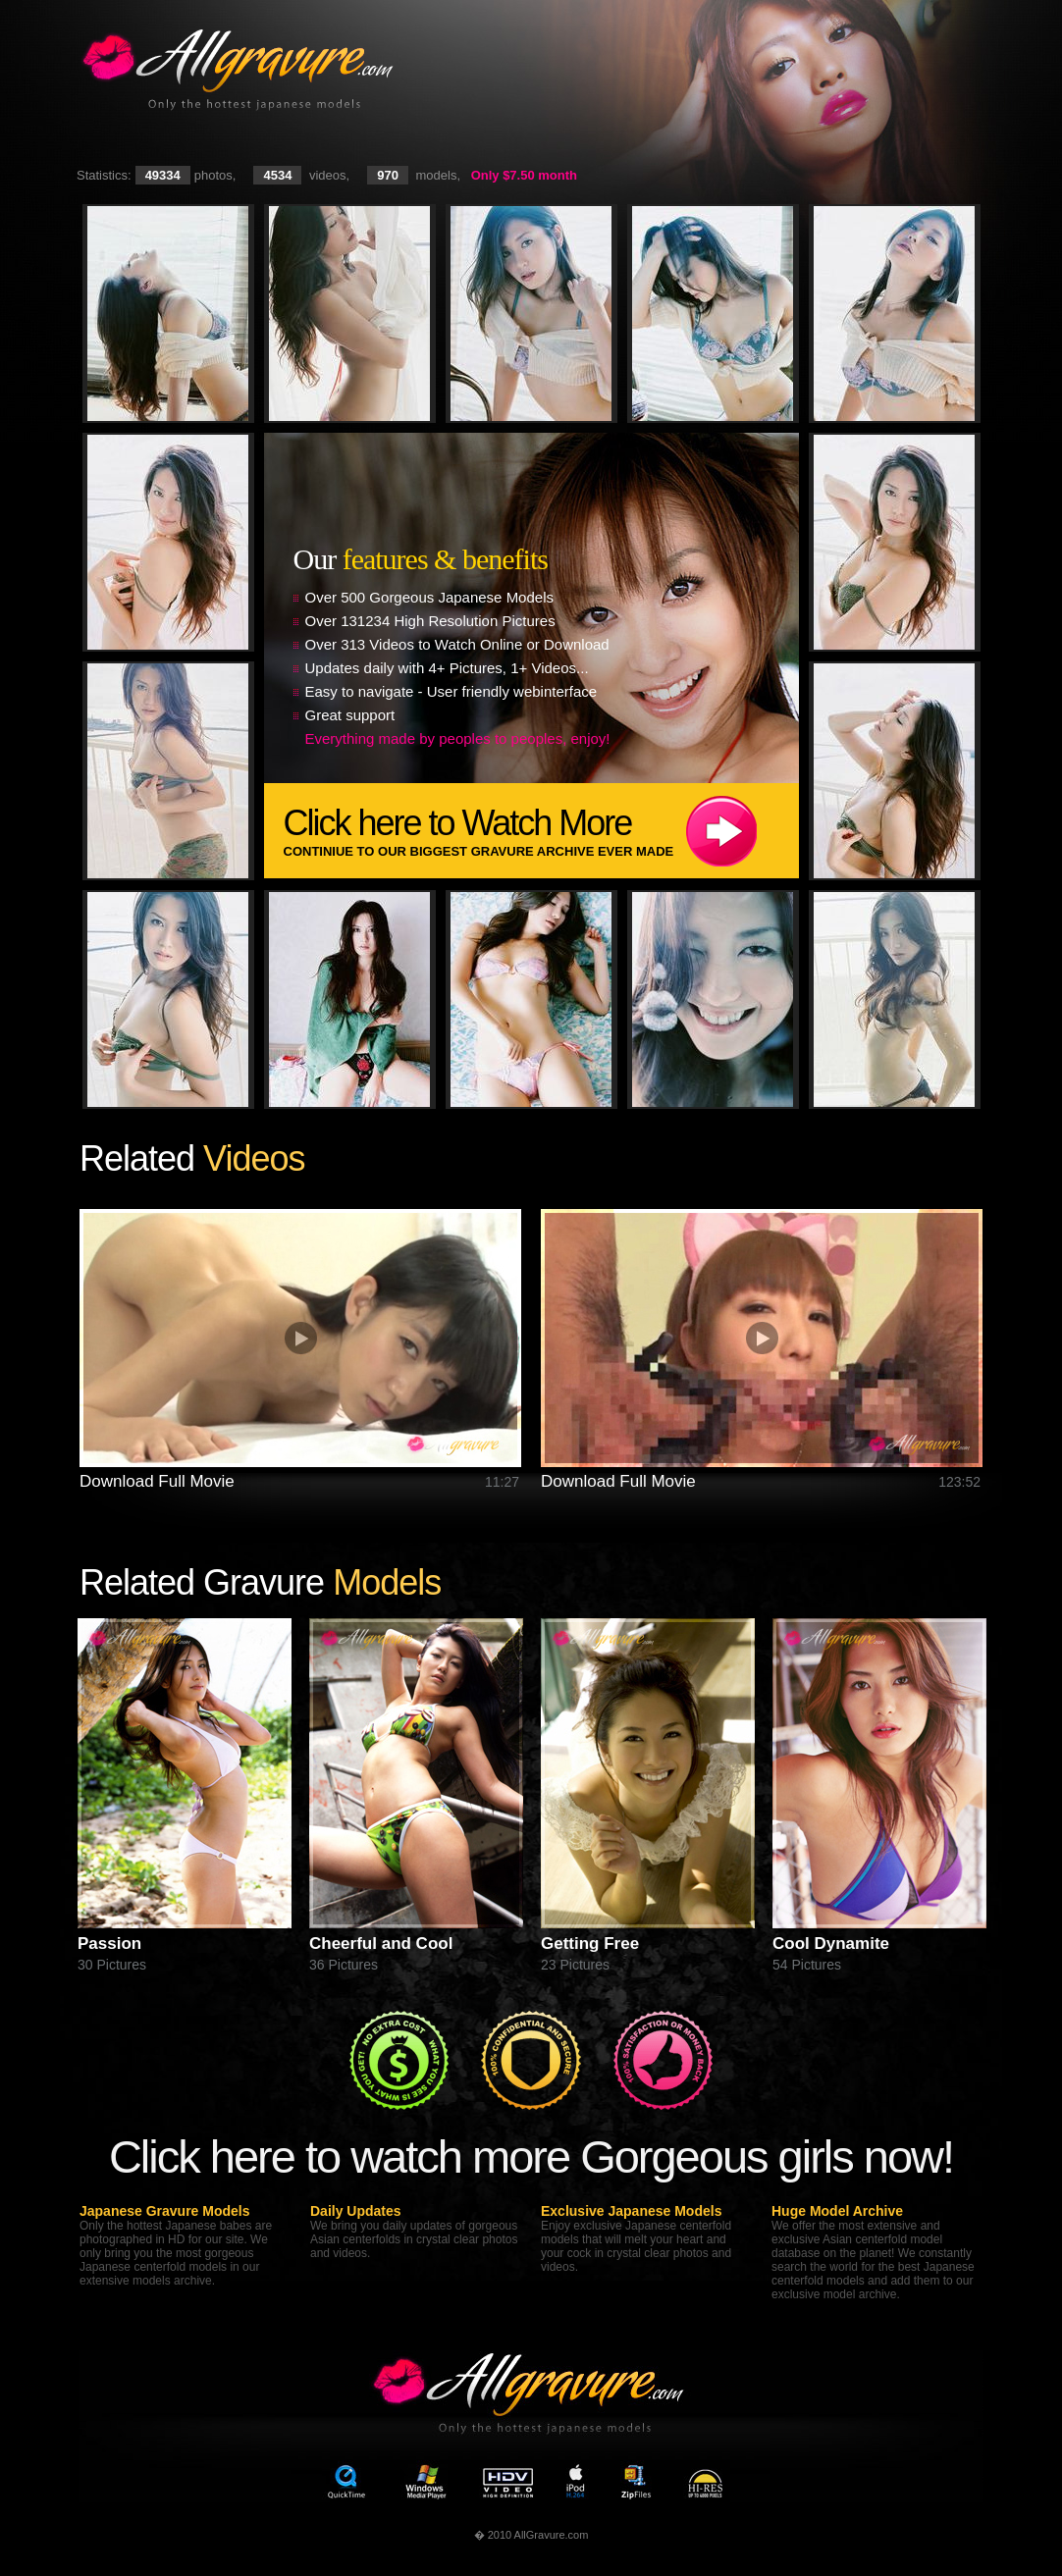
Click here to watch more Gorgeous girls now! (531, 2156)
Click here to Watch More (541, 831)
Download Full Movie (157, 1481)
